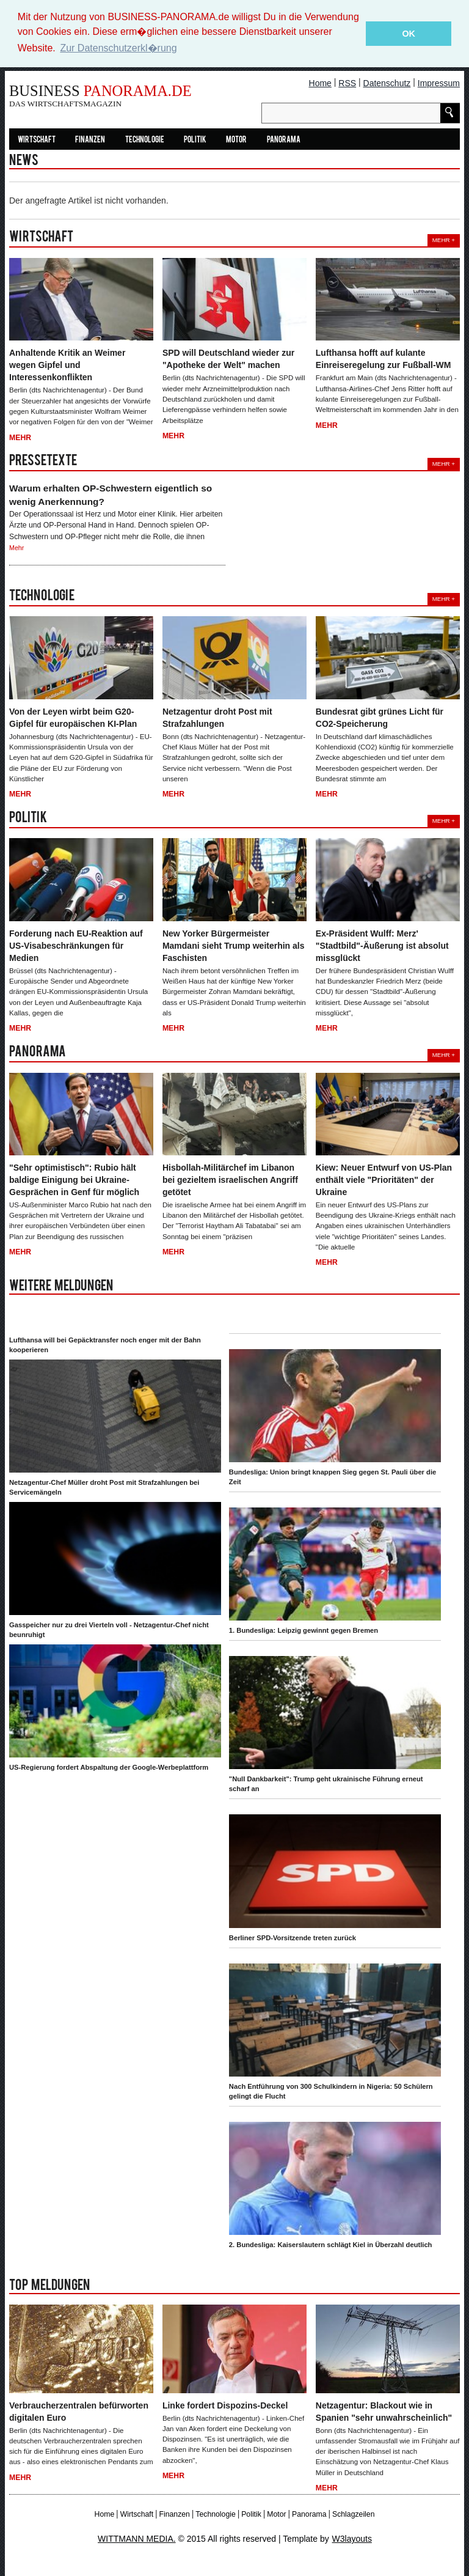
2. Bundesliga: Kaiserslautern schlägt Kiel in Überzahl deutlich (330, 2244)
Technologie (144, 139)
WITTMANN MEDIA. (137, 2538)
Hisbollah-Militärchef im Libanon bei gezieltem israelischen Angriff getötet (230, 1179)
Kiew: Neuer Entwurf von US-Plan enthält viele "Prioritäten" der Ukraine (384, 1179)
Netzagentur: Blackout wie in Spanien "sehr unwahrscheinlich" (384, 2411)
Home (320, 82)
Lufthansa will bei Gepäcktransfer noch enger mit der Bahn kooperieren (105, 1344)
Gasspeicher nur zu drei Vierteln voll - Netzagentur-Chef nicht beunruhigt (109, 1629)
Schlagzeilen (353, 2513)
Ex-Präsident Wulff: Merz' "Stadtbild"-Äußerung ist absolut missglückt (382, 945)
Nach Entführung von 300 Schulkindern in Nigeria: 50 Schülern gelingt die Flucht (331, 2090)
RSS (347, 82)
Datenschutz (387, 82)
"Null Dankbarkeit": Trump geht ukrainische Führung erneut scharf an (326, 1783)
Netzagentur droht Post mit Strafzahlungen (217, 717)
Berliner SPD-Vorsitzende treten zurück (292, 1937)
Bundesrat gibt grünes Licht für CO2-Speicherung (379, 717)
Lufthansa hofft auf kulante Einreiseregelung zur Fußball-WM (383, 359)
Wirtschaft (37, 139)
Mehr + (443, 240)
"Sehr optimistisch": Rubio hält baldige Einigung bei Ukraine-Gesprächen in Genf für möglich (74, 1179)
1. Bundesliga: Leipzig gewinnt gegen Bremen (303, 1629)
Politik (195, 139)
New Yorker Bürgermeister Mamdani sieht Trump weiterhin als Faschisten (233, 945)
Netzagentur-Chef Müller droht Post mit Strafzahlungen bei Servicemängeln (104, 1486)
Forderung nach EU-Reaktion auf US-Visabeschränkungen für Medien (76, 945)
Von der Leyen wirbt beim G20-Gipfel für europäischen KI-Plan (73, 717)
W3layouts (352, 2538)
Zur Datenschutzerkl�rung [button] (118, 48)
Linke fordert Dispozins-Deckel (225, 2405)
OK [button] (408, 34)
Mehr (20, 437)
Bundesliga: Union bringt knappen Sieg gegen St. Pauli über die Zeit (332, 1476)
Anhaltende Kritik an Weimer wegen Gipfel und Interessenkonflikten (67, 365)
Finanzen (90, 139)
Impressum (439, 82)
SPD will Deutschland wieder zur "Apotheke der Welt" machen (228, 359)
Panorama (283, 139)
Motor (236, 139)
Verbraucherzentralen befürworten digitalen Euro (78, 2411)
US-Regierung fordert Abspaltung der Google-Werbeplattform (108, 1767)
